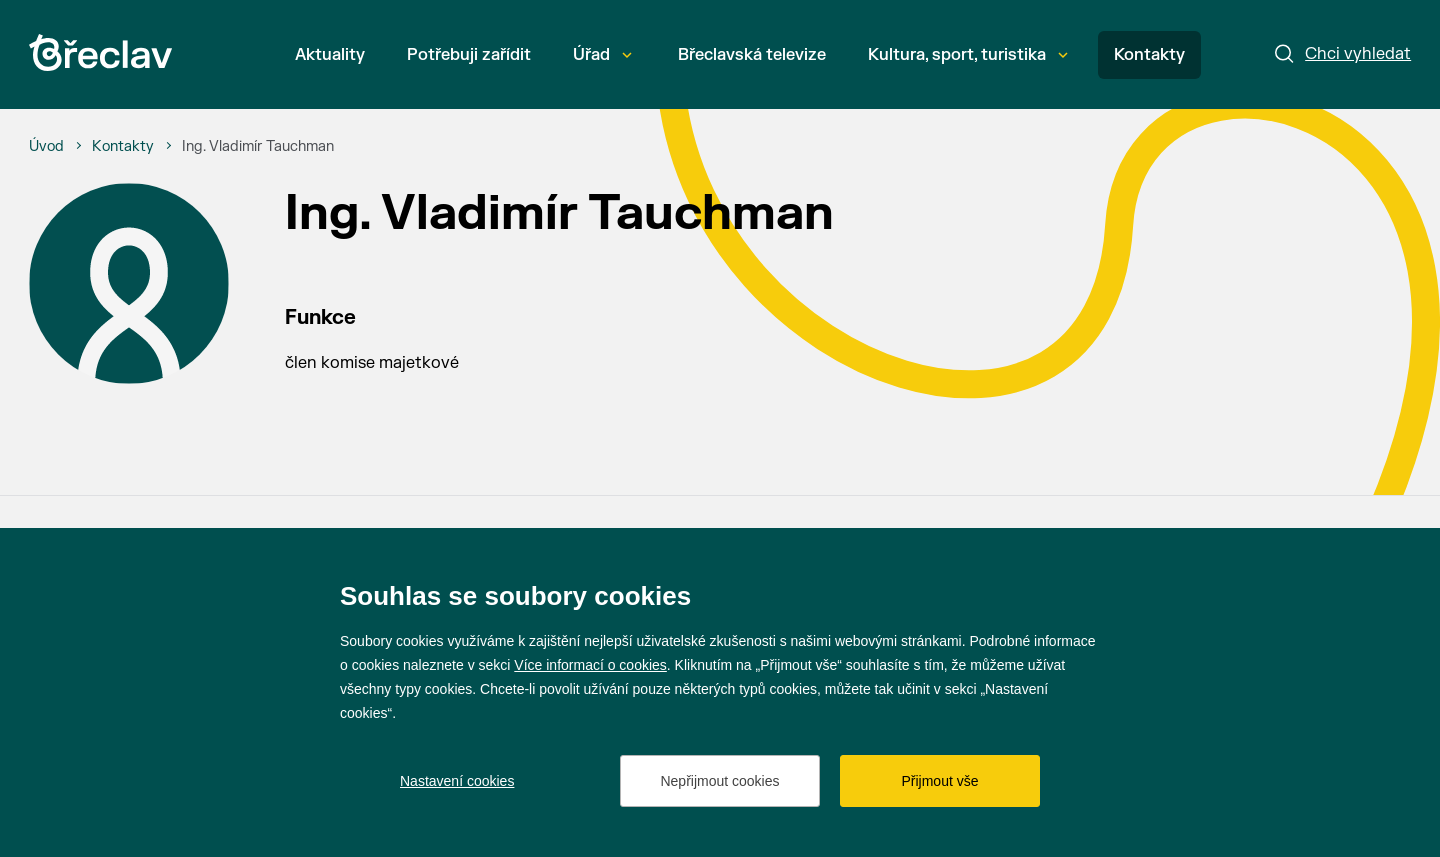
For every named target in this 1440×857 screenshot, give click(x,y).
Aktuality (330, 55)
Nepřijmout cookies (719, 781)
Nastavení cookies (457, 781)
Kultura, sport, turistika (968, 55)
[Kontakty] (123, 147)
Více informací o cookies (590, 665)
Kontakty (1149, 55)
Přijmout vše (939, 781)
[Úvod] (46, 147)
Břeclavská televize (752, 55)
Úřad (602, 55)
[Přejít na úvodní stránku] (100, 52)
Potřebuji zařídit (469, 55)
